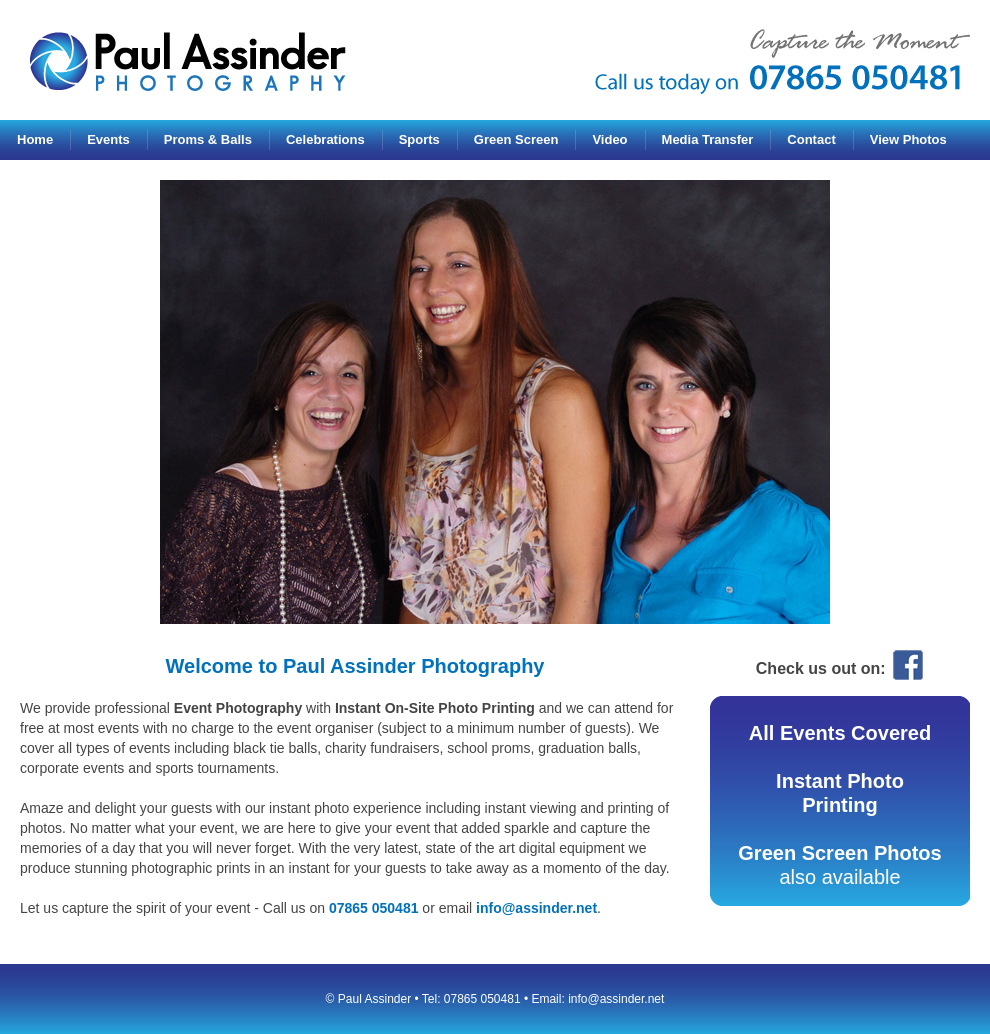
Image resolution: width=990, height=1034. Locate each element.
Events (108, 139)
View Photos (908, 139)
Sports (419, 139)
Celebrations (325, 139)
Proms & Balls (208, 139)
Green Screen (516, 139)
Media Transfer (708, 139)
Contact (811, 139)
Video (609, 139)
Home (35, 139)
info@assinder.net (536, 908)
